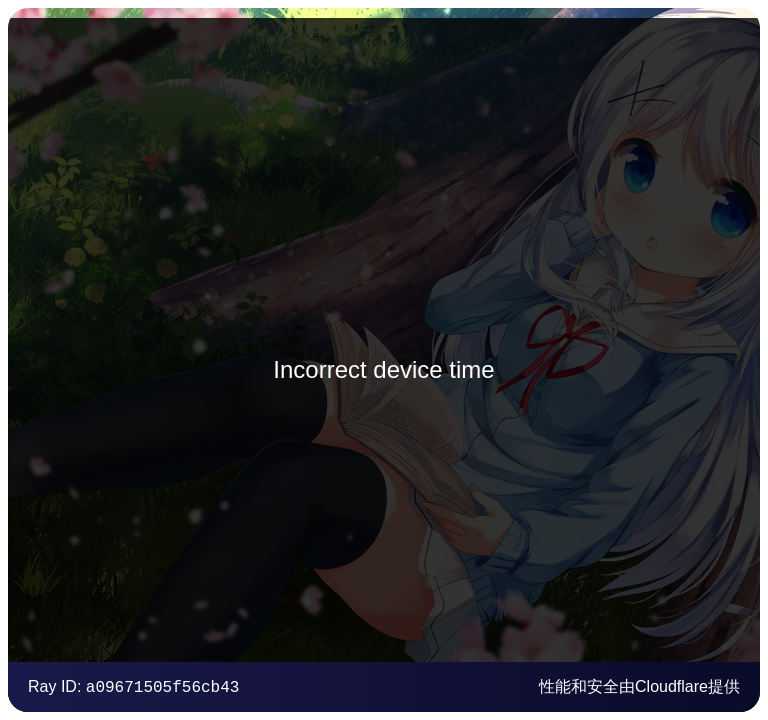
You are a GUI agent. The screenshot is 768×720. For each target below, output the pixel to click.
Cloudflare (671, 686)
